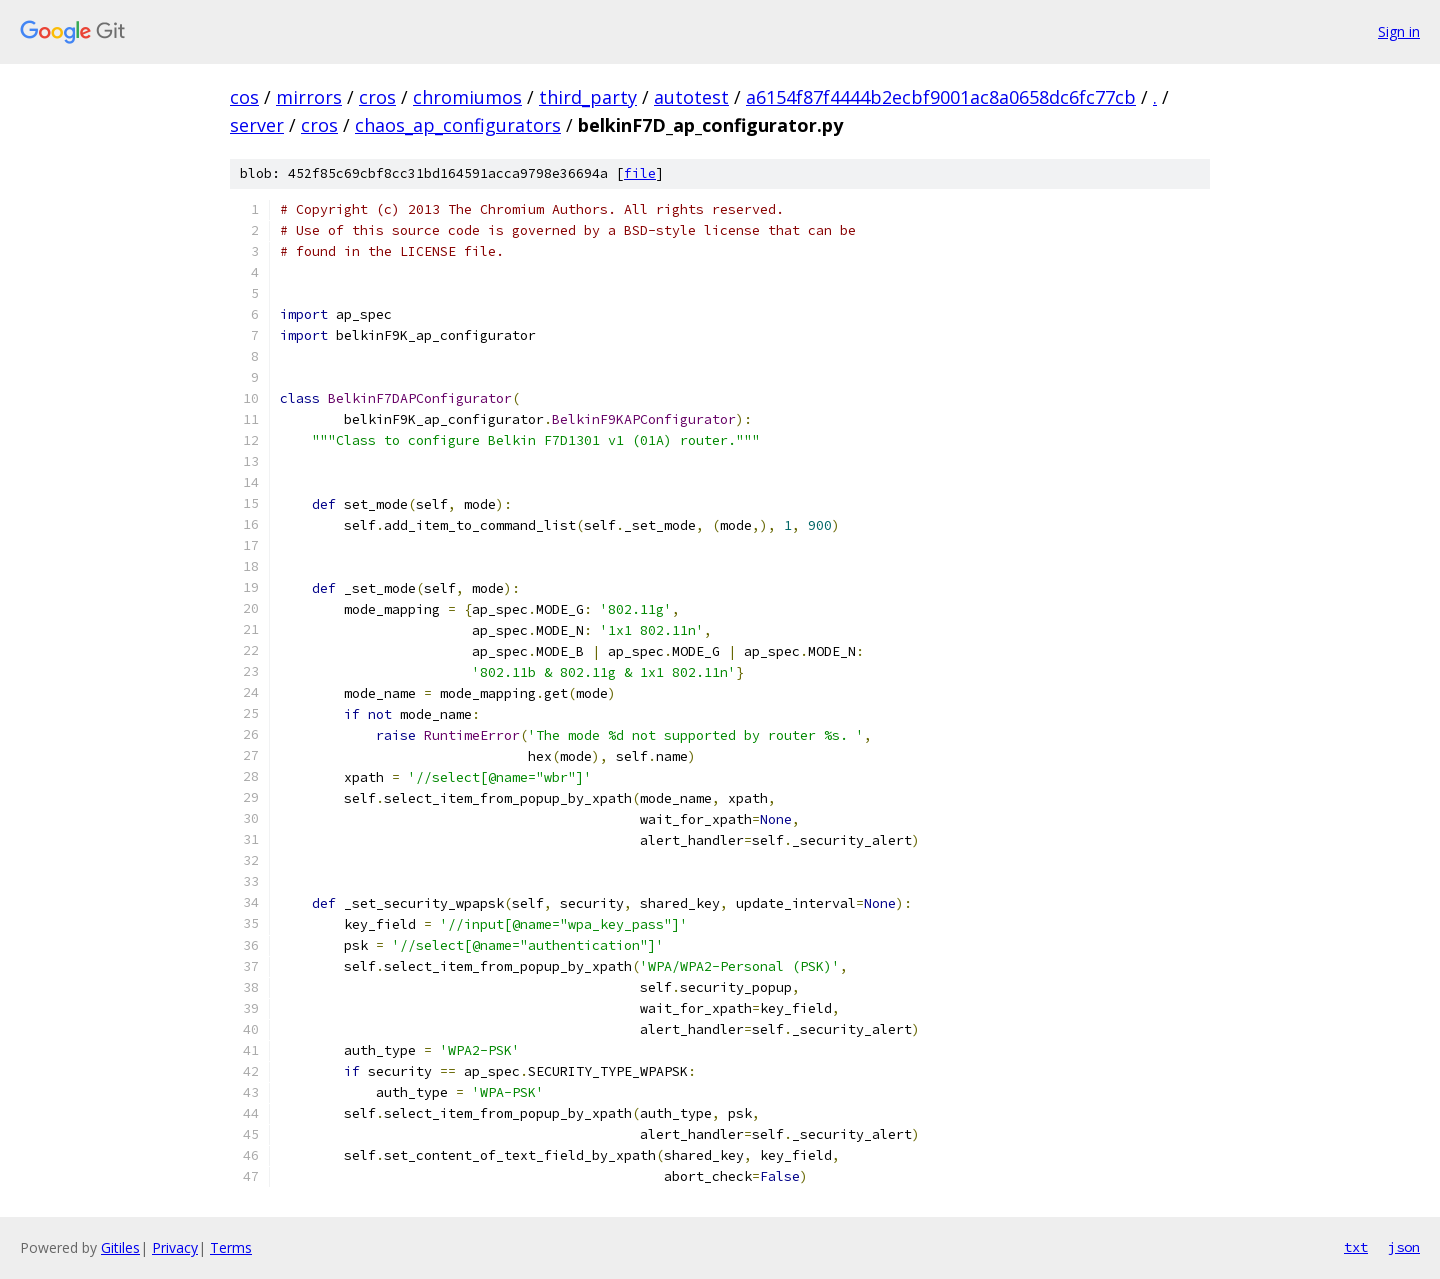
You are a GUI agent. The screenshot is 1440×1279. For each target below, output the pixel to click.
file (640, 173)
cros (377, 97)
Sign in (1399, 31)
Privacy (175, 1247)
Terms (231, 1247)
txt (1356, 1247)
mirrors (309, 97)
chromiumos (467, 97)
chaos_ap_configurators (458, 125)
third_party (588, 97)
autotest (691, 97)
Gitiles (120, 1247)
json (1404, 1247)
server (257, 125)
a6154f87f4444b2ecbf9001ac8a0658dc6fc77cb (941, 97)
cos (244, 97)
